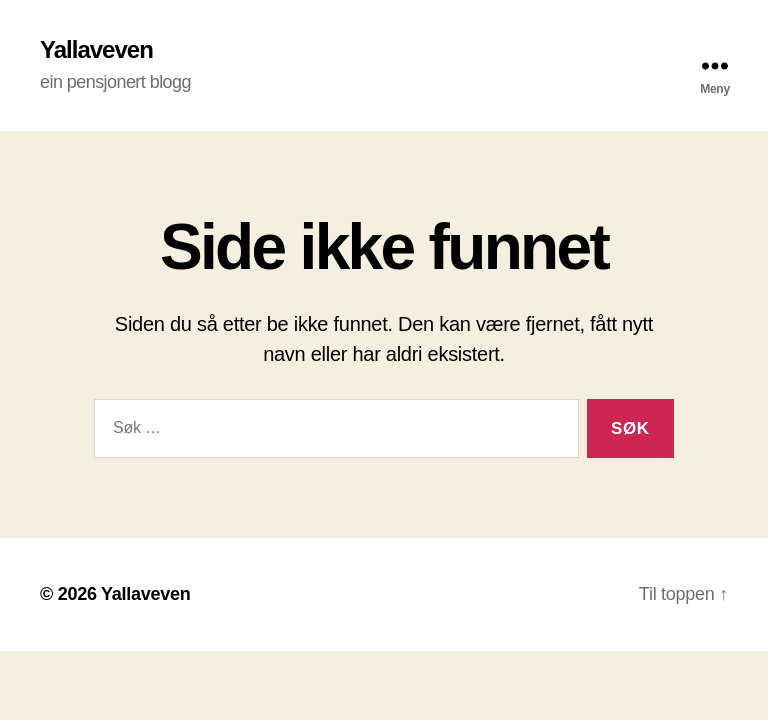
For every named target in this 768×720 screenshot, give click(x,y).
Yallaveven (96, 50)
